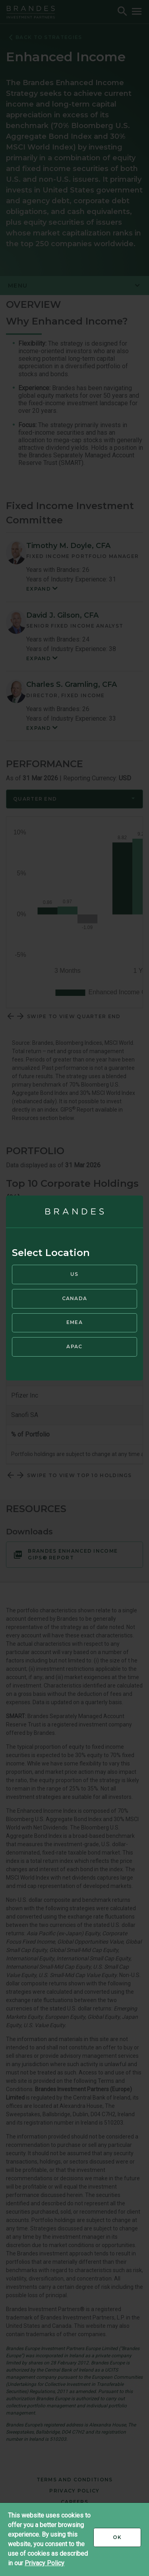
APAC (74, 1346)
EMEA (74, 1322)
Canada (74, 1298)
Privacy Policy (44, 2563)
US (74, 1274)
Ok (127, 2540)
